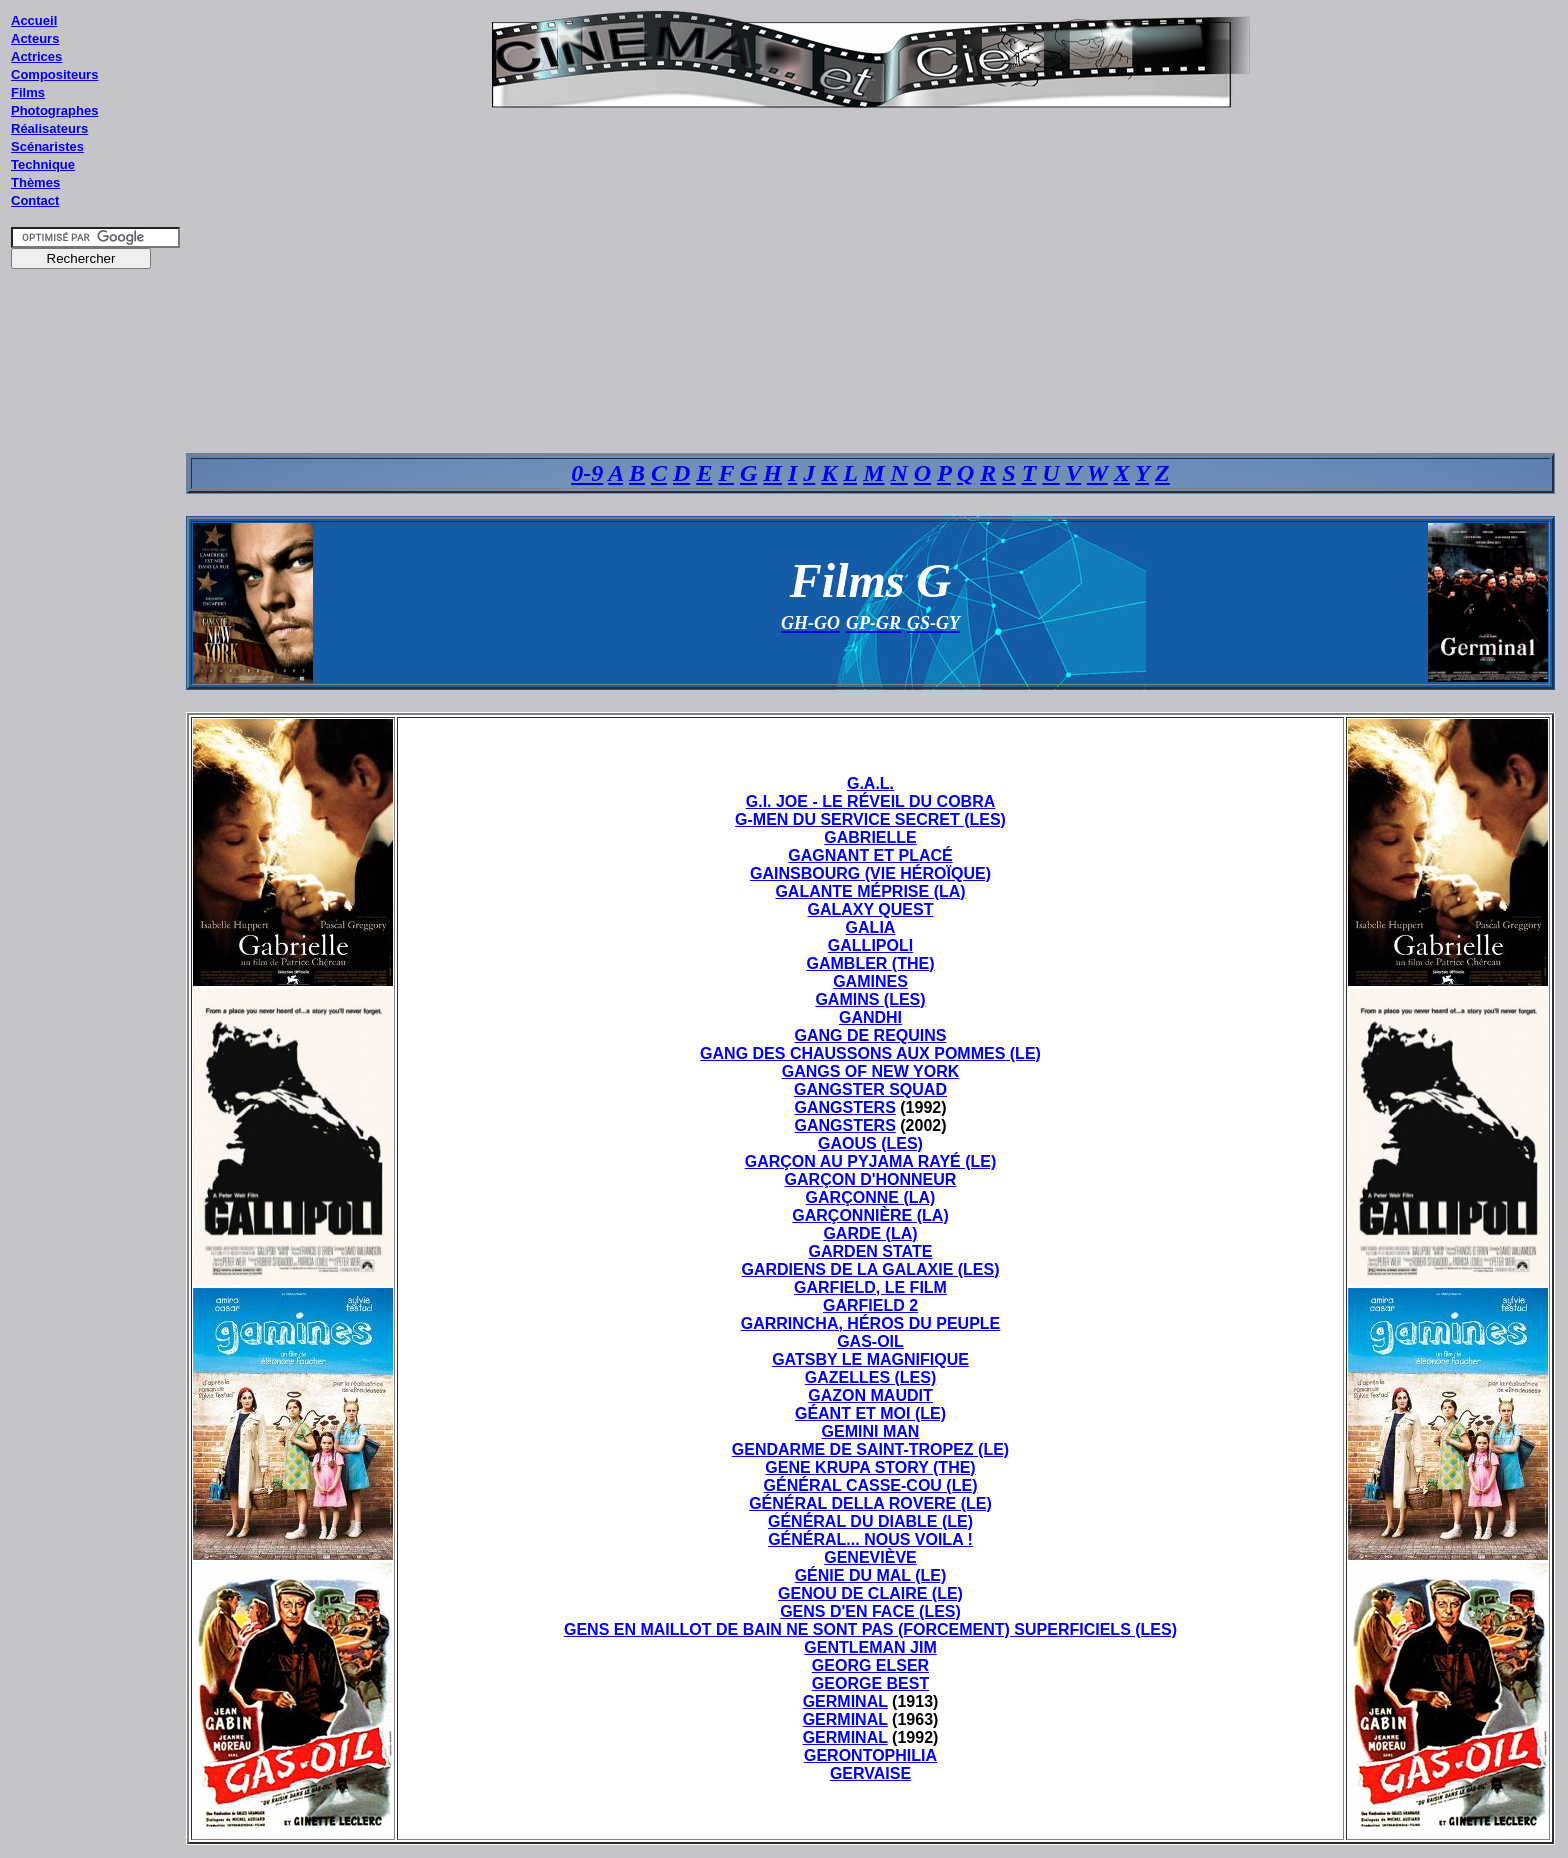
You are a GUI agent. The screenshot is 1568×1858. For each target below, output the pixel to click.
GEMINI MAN (871, 1431)
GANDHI (870, 1017)
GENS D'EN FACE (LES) (870, 1611)
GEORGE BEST (870, 1683)
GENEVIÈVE (870, 1557)
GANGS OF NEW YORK (871, 1071)
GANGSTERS (844, 1107)
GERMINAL (845, 1701)
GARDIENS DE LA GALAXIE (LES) (870, 1269)
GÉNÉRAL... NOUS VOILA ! (870, 1539)
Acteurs (35, 38)
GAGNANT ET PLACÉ (870, 855)
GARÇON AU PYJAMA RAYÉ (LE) (871, 1161)
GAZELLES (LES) (871, 1377)
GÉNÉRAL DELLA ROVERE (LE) (870, 1503)
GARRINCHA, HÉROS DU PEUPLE (871, 1323)
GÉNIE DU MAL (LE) (871, 1575)
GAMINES (870, 981)
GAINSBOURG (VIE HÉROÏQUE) (870, 873)
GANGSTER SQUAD (870, 1089)
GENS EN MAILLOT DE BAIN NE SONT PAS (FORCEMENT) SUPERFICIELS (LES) (870, 1629)
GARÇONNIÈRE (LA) (870, 1215)
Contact (35, 200)
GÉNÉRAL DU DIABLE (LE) (870, 1521)
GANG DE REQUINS (870, 1035)
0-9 (587, 473)
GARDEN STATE (871, 1251)
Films (28, 92)
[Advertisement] (96, 659)
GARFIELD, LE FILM (870, 1287)
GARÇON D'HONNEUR (871, 1179)
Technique (43, 164)
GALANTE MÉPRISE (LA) (870, 891)
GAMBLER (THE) (871, 963)
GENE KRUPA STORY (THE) (870, 1467)
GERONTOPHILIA (870, 1755)
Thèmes (35, 182)
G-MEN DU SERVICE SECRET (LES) (870, 819)
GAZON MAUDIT (870, 1395)
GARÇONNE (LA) (871, 1197)
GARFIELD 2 (870, 1305)
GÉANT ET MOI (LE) (870, 1413)
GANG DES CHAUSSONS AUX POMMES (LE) (870, 1053)
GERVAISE (870, 1773)
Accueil (34, 20)
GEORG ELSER (870, 1665)
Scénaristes (47, 146)
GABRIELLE (870, 837)
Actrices (36, 56)
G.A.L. (870, 783)
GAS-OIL (870, 1341)
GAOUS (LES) (870, 1143)
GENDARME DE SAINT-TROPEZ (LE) (870, 1449)
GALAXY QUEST (871, 909)
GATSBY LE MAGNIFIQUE (870, 1359)
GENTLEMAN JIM (870, 1647)
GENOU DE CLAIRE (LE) (870, 1593)
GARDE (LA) (870, 1233)
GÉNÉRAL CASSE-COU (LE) (871, 1485)
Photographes (54, 110)
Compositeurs (54, 74)
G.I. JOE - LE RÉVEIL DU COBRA (871, 801)
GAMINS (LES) (870, 999)
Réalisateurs (49, 128)
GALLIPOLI (870, 945)
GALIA (871, 927)
